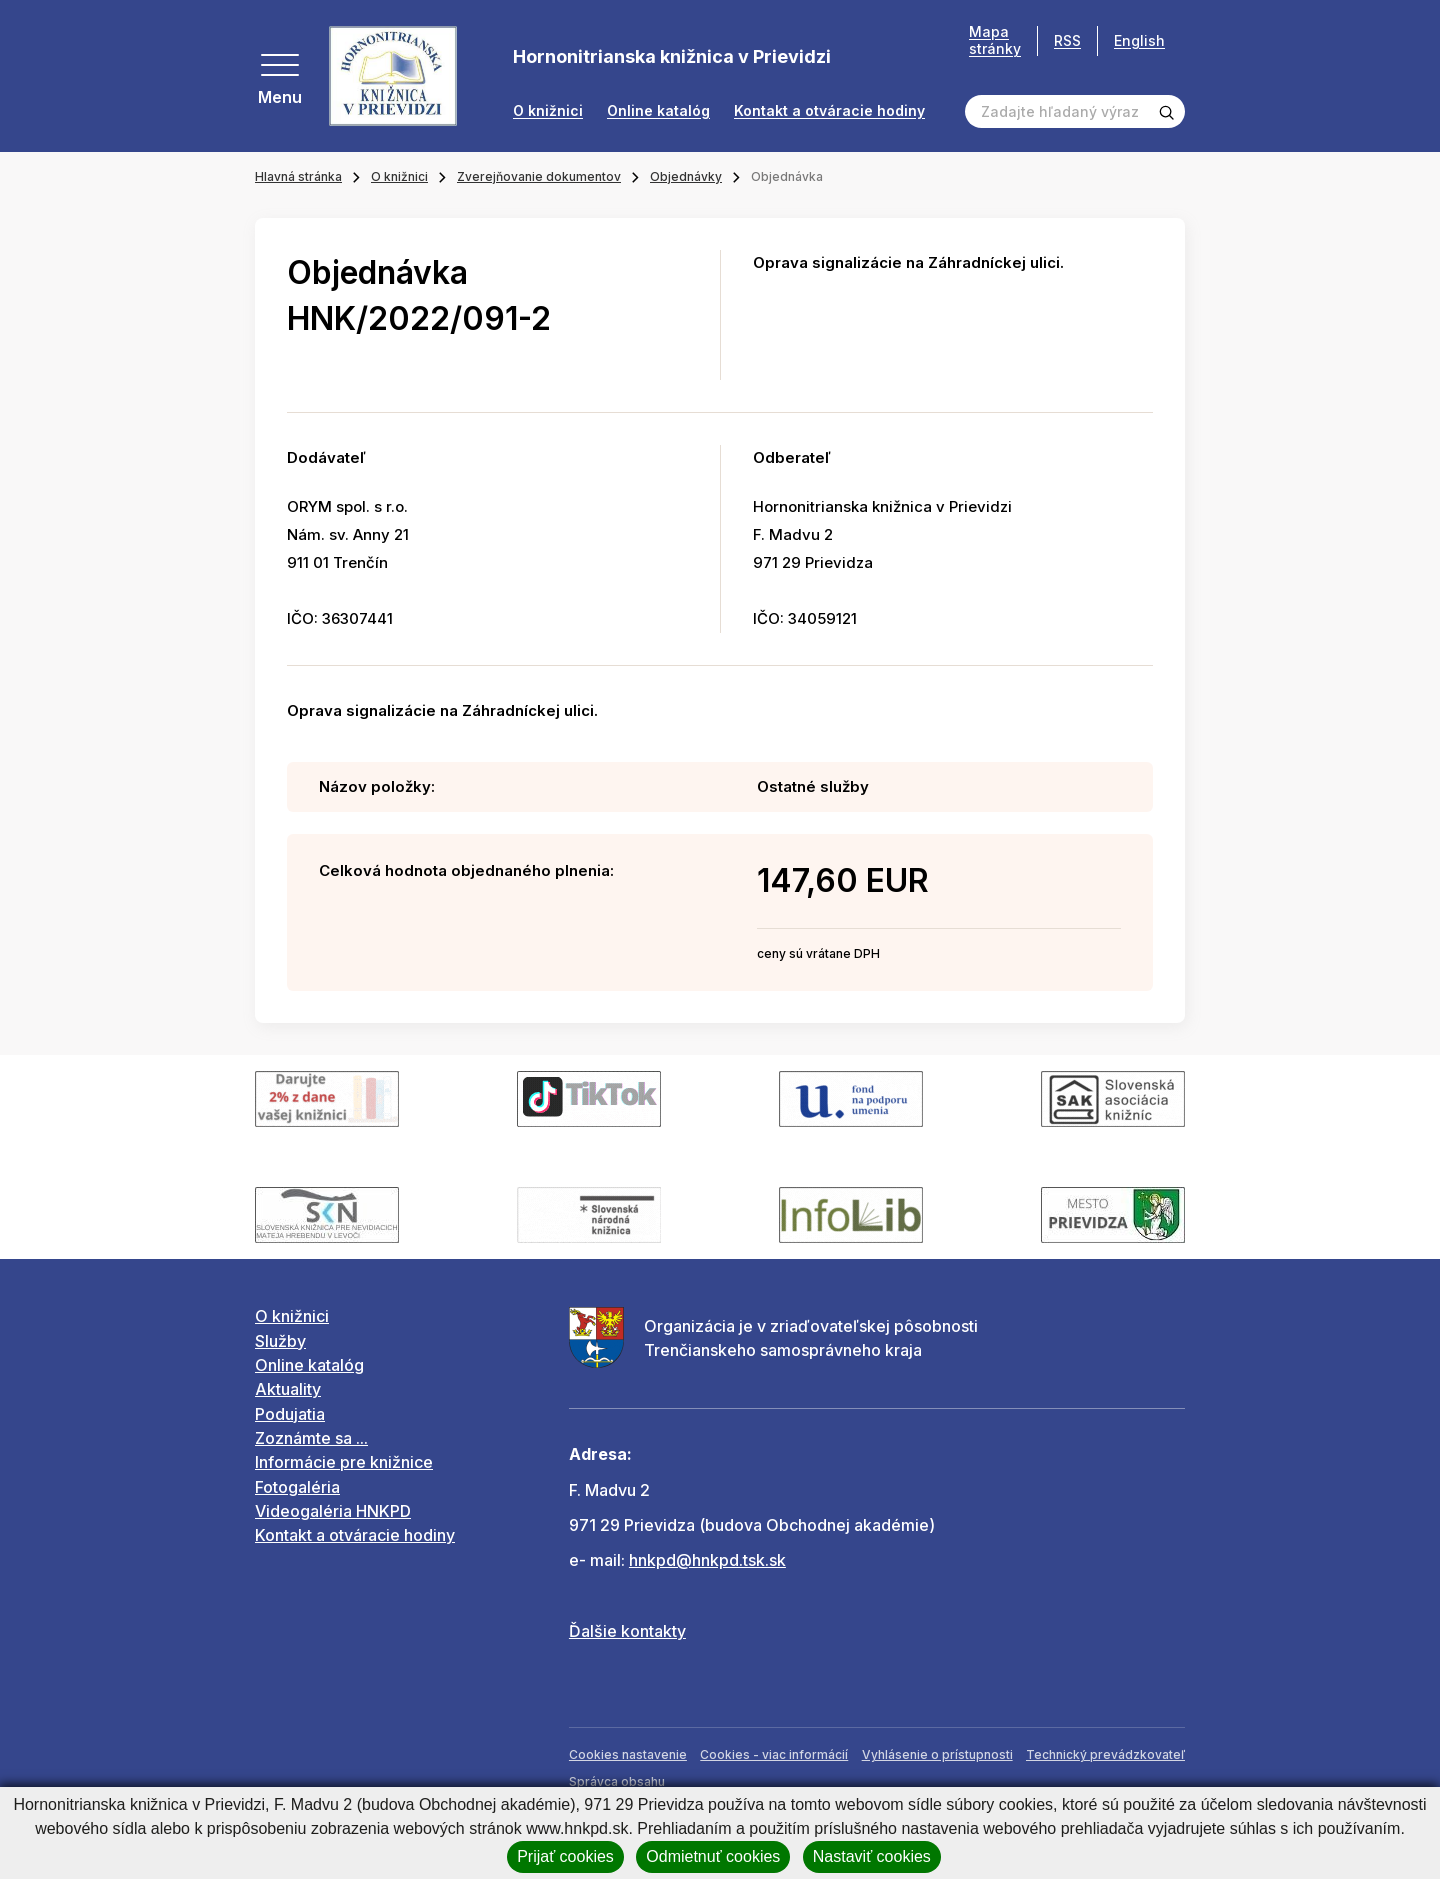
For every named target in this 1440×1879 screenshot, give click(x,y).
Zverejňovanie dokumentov (539, 176)
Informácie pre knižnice (344, 1462)
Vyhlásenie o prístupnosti (937, 1754)
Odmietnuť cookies (713, 1856)
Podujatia (290, 1414)
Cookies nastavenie (628, 1754)
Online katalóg (658, 111)
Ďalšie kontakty (627, 1631)
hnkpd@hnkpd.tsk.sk (707, 1560)
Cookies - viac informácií (774, 1754)
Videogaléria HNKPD (333, 1511)
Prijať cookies (565, 1856)
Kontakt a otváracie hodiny (829, 111)
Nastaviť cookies (872, 1856)
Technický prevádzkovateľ (1105, 1754)
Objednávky (686, 176)
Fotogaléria (297, 1487)
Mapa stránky (995, 40)
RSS (1067, 40)
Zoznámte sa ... (311, 1438)
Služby (280, 1341)
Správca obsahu (617, 1781)
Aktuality (288, 1389)
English (1139, 40)
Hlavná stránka (298, 176)
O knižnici (548, 111)
